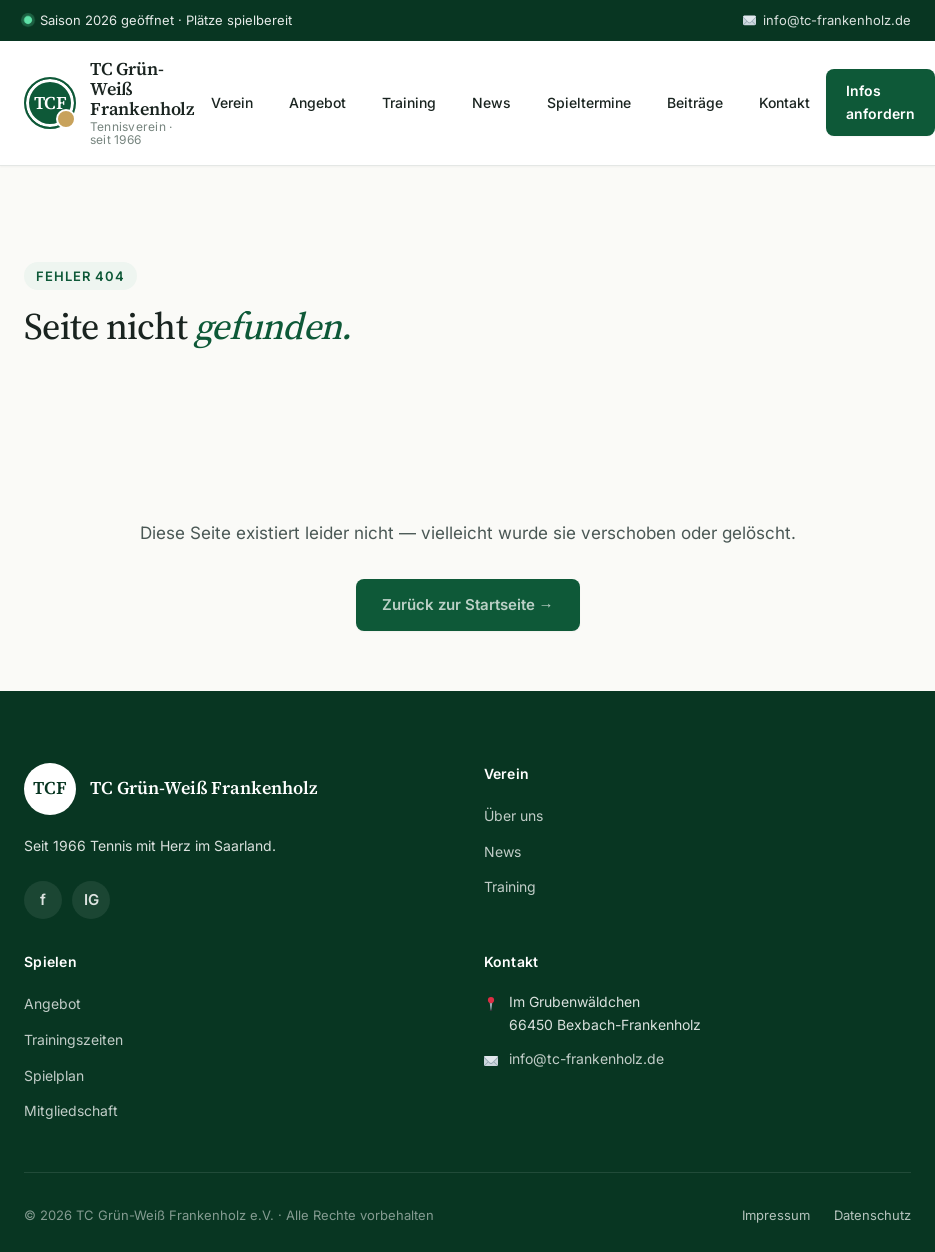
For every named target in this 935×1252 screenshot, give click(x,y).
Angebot (317, 102)
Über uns (513, 815)
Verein (232, 102)
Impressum (776, 1215)
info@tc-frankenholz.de (827, 20)
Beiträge (695, 102)
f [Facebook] (43, 899)
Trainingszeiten (73, 1039)
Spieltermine (589, 102)
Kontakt (784, 102)
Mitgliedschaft (71, 1110)
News (491, 102)
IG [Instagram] (91, 899)
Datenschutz (872, 1215)
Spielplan (54, 1075)
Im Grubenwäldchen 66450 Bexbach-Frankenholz (605, 1012)
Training (409, 102)
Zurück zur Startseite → (468, 604)
